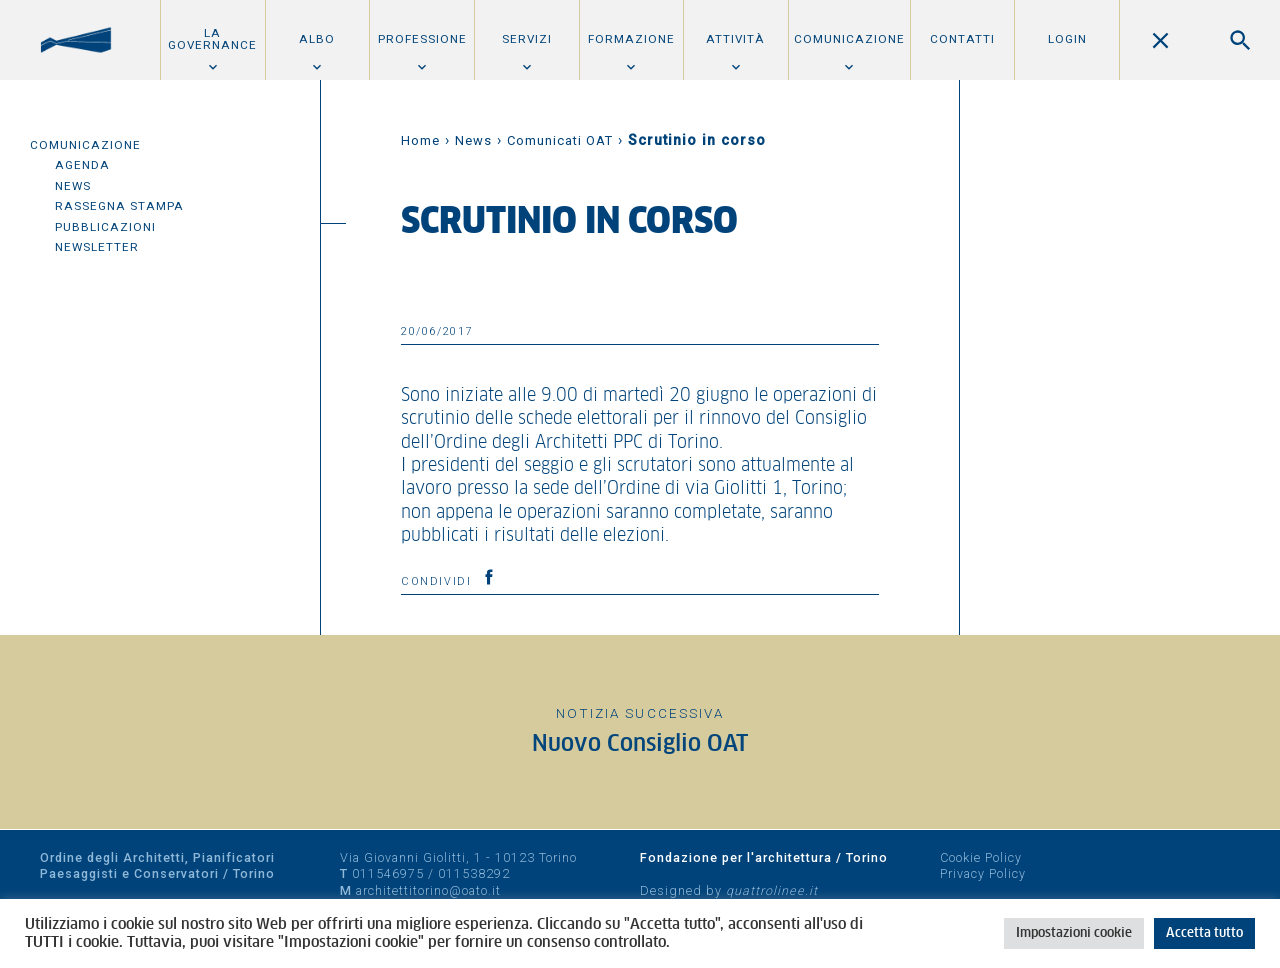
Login (1067, 39)
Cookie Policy (981, 857)
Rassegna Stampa (119, 206)
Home (420, 140)
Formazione (631, 39)
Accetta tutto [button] (1204, 933)
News (73, 186)
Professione (422, 39)
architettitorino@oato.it (428, 890)
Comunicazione (849, 39)
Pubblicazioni (105, 227)
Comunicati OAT (560, 140)
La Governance (212, 39)
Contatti (962, 39)
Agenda (82, 165)
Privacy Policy (983, 873)
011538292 (474, 873)
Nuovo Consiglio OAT (640, 744)
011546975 (388, 873)
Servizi (527, 39)
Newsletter (97, 247)
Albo (317, 39)
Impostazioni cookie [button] (1074, 933)
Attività (735, 39)
